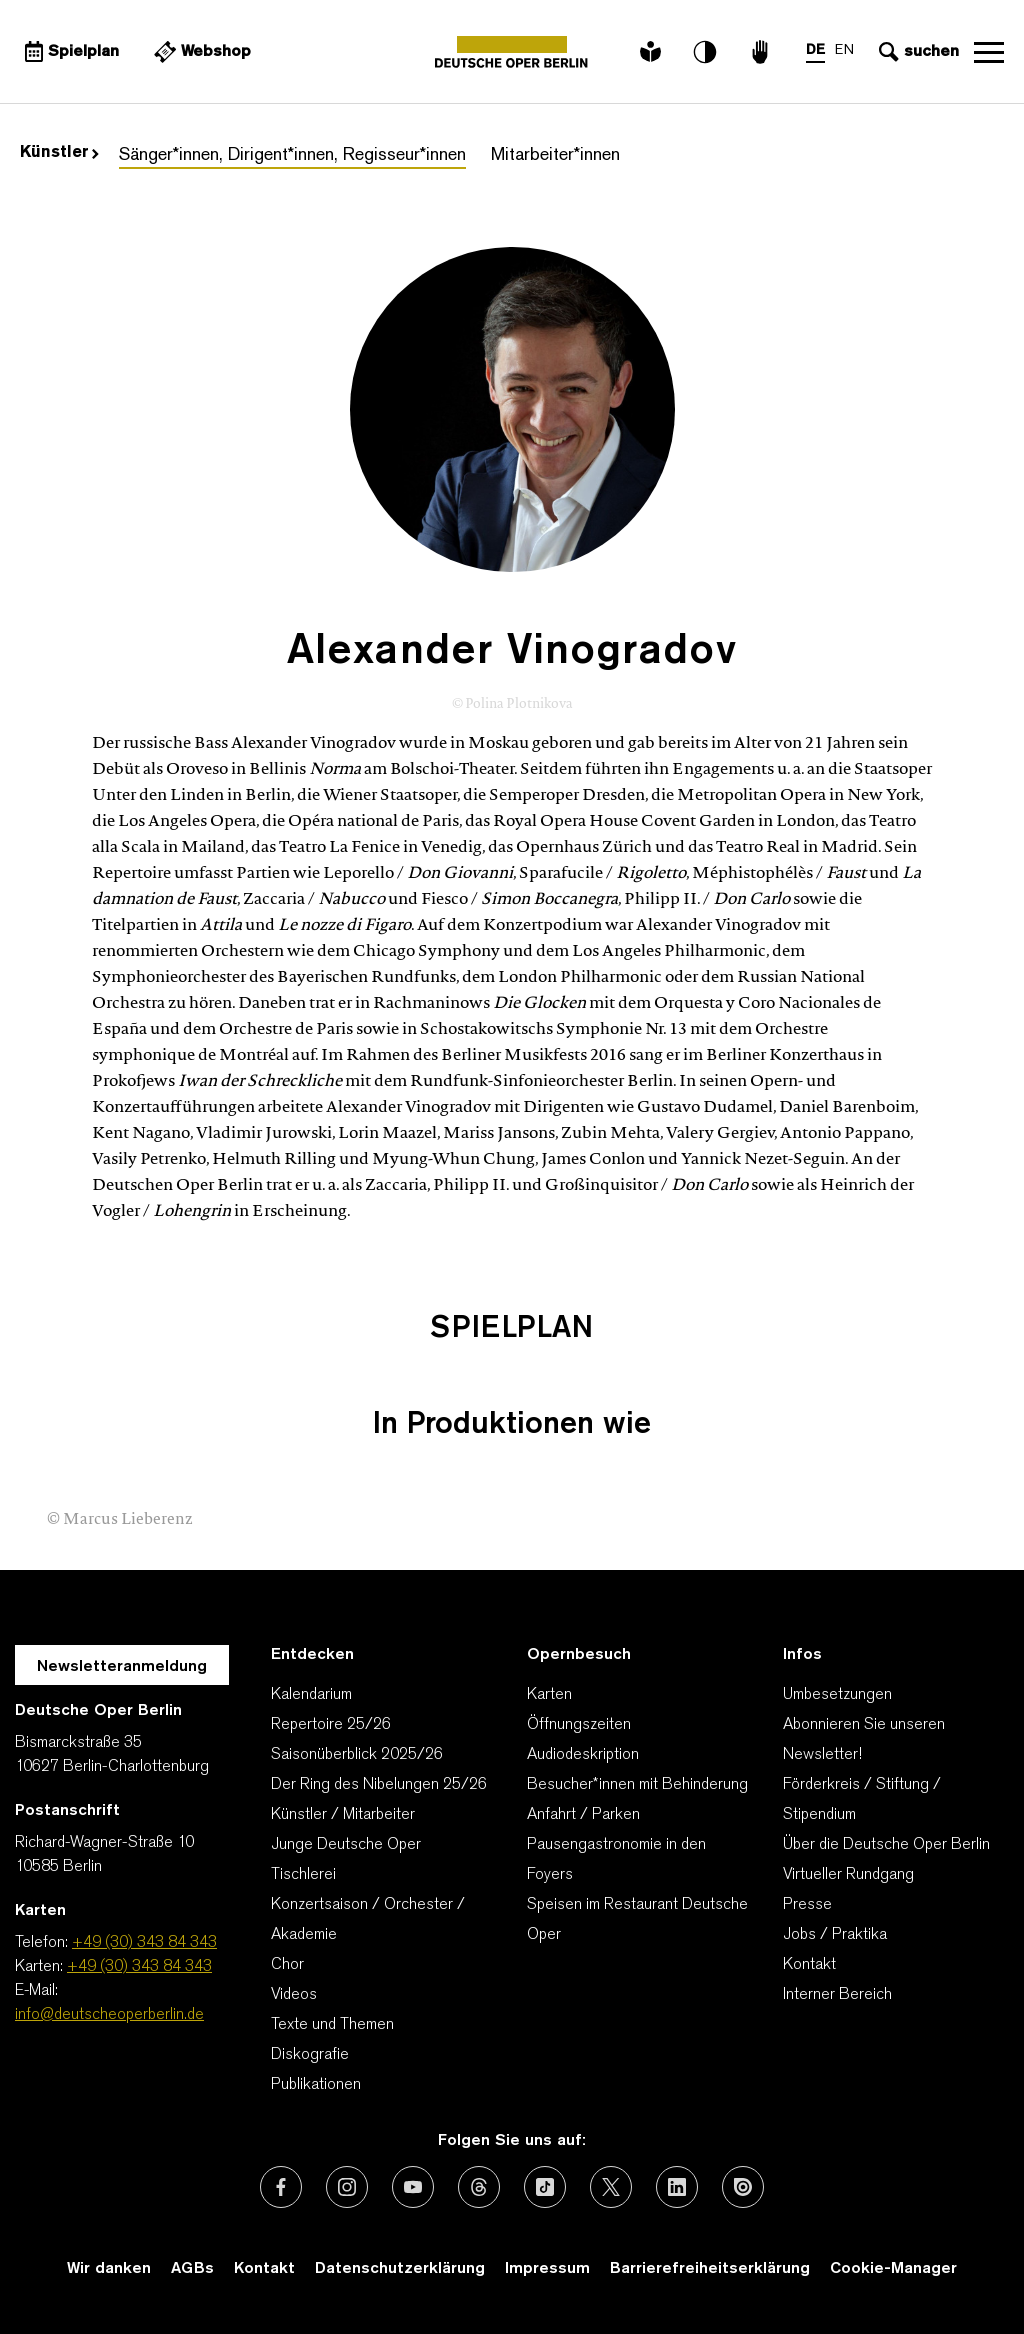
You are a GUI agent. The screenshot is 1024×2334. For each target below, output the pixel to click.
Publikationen (316, 2085)
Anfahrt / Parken (583, 1815)
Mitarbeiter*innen (555, 155)
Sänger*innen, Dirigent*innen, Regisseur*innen (292, 155)
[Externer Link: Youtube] (413, 2187)
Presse (807, 1905)
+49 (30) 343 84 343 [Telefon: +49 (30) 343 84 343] (144, 1943)
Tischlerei (303, 1875)
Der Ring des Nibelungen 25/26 (379, 1785)
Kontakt (809, 1965)
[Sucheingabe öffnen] (916, 52)
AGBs (192, 2269)
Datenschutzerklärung (400, 2269)
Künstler (59, 153)
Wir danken (109, 2269)
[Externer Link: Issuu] (743, 2187)
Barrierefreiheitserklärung (710, 2269)
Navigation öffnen (989, 52)
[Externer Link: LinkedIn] (677, 2187)
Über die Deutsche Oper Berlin (886, 1845)
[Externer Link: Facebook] (281, 2187)
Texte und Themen (332, 2025)
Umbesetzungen (837, 1695)
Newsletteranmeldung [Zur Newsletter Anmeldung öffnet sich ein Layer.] (122, 1667)
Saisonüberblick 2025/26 (357, 1755)
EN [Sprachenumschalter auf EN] (844, 50)
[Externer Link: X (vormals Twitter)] (611, 2187)
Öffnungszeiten (579, 1725)
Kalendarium (311, 1695)
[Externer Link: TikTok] (545, 2187)
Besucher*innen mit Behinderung (637, 1785)
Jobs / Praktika (835, 1935)
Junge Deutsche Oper (346, 1845)
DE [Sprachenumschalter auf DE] (815, 50)
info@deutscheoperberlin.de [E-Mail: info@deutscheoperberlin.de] (109, 2015)
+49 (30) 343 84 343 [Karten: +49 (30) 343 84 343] (139, 1967)
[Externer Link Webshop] (200, 52)
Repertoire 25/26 (331, 1725)
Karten (549, 1695)
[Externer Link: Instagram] (347, 2187)
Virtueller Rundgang (848, 1875)
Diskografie (310, 2055)
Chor (287, 1965)
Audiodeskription (583, 1755)
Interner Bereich (837, 1995)
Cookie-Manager (893, 2269)
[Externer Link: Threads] (479, 2187)
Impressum (547, 2269)
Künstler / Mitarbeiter (343, 1815)
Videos (294, 1995)
